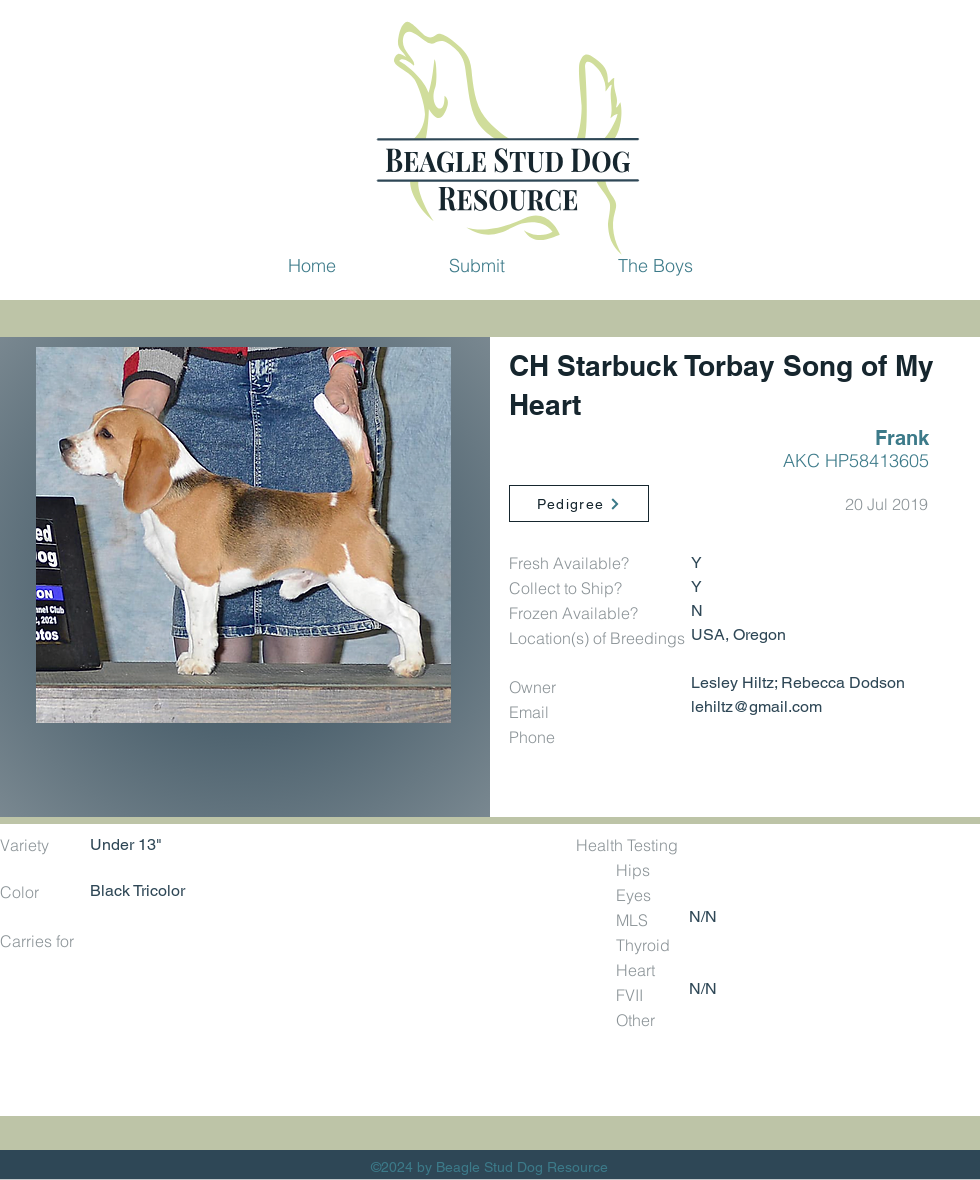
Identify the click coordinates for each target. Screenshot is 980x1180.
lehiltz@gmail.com (756, 706)
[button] (476, 265)
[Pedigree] (579, 503)
